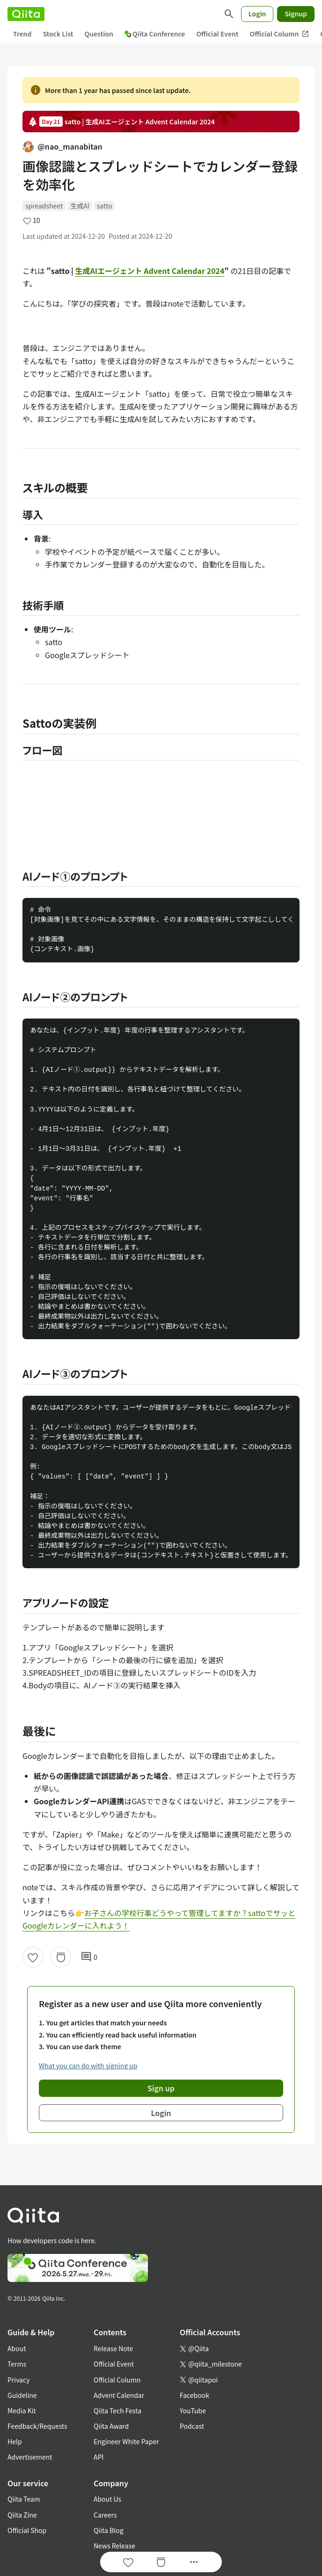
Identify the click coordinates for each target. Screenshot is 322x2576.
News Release (114, 2545)
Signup (296, 13)
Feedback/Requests (37, 2426)
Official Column (279, 34)
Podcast (192, 2426)
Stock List (58, 33)
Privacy (18, 2379)
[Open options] (193, 2562)
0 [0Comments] (88, 1957)
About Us (107, 2499)
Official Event (217, 33)
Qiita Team (23, 2499)
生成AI (79, 205)
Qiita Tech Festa (117, 2410)
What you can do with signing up (88, 2065)
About (16, 2348)
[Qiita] (25, 14)
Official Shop (26, 2530)
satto (104, 205)
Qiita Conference (154, 33)
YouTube (193, 2410)
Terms (16, 2363)
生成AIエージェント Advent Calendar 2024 (149, 270)
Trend (22, 33)
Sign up (161, 2088)
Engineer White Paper (126, 2441)
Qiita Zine (22, 2514)
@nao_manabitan (62, 146)
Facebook (194, 2395)
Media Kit (21, 2410)
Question (99, 33)
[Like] (32, 1957)
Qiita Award (111, 2426)
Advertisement (29, 2456)
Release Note (113, 2348)
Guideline (22, 2395)
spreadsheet (44, 205)
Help (14, 2441)
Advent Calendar (119, 2395)
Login (257, 13)
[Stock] (61, 1957)
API (98, 2456)
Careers (105, 2514)
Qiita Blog (109, 2530)
